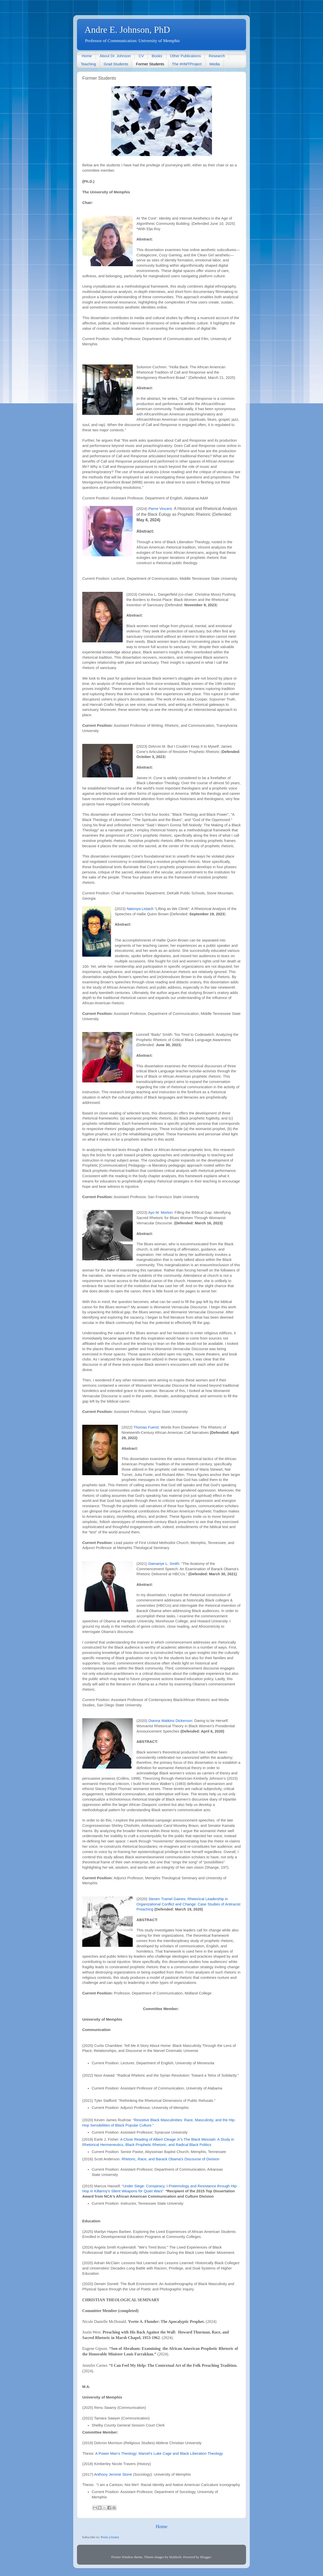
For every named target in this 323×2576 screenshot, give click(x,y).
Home (87, 56)
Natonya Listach (141, 909)
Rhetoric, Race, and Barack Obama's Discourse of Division (170, 2159)
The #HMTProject (187, 64)
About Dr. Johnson (115, 56)
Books (157, 56)
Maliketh (175, 2557)
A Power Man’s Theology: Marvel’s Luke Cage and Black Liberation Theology (159, 2453)
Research (217, 56)
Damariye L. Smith (163, 1564)
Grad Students (116, 64)
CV (141, 56)
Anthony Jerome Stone (113, 2474)
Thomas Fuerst (146, 1427)
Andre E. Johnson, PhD (127, 30)
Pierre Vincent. (160, 509)
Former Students (150, 64)
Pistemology (179, 2186)
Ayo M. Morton (160, 1212)
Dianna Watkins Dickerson (170, 1721)
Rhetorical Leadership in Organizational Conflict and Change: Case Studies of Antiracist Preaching (188, 1904)
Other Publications (185, 56)
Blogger (205, 2557)
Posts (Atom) (110, 2537)
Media (214, 64)
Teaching (88, 64)
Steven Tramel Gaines (166, 1899)
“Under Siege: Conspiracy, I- (145, 2186)
